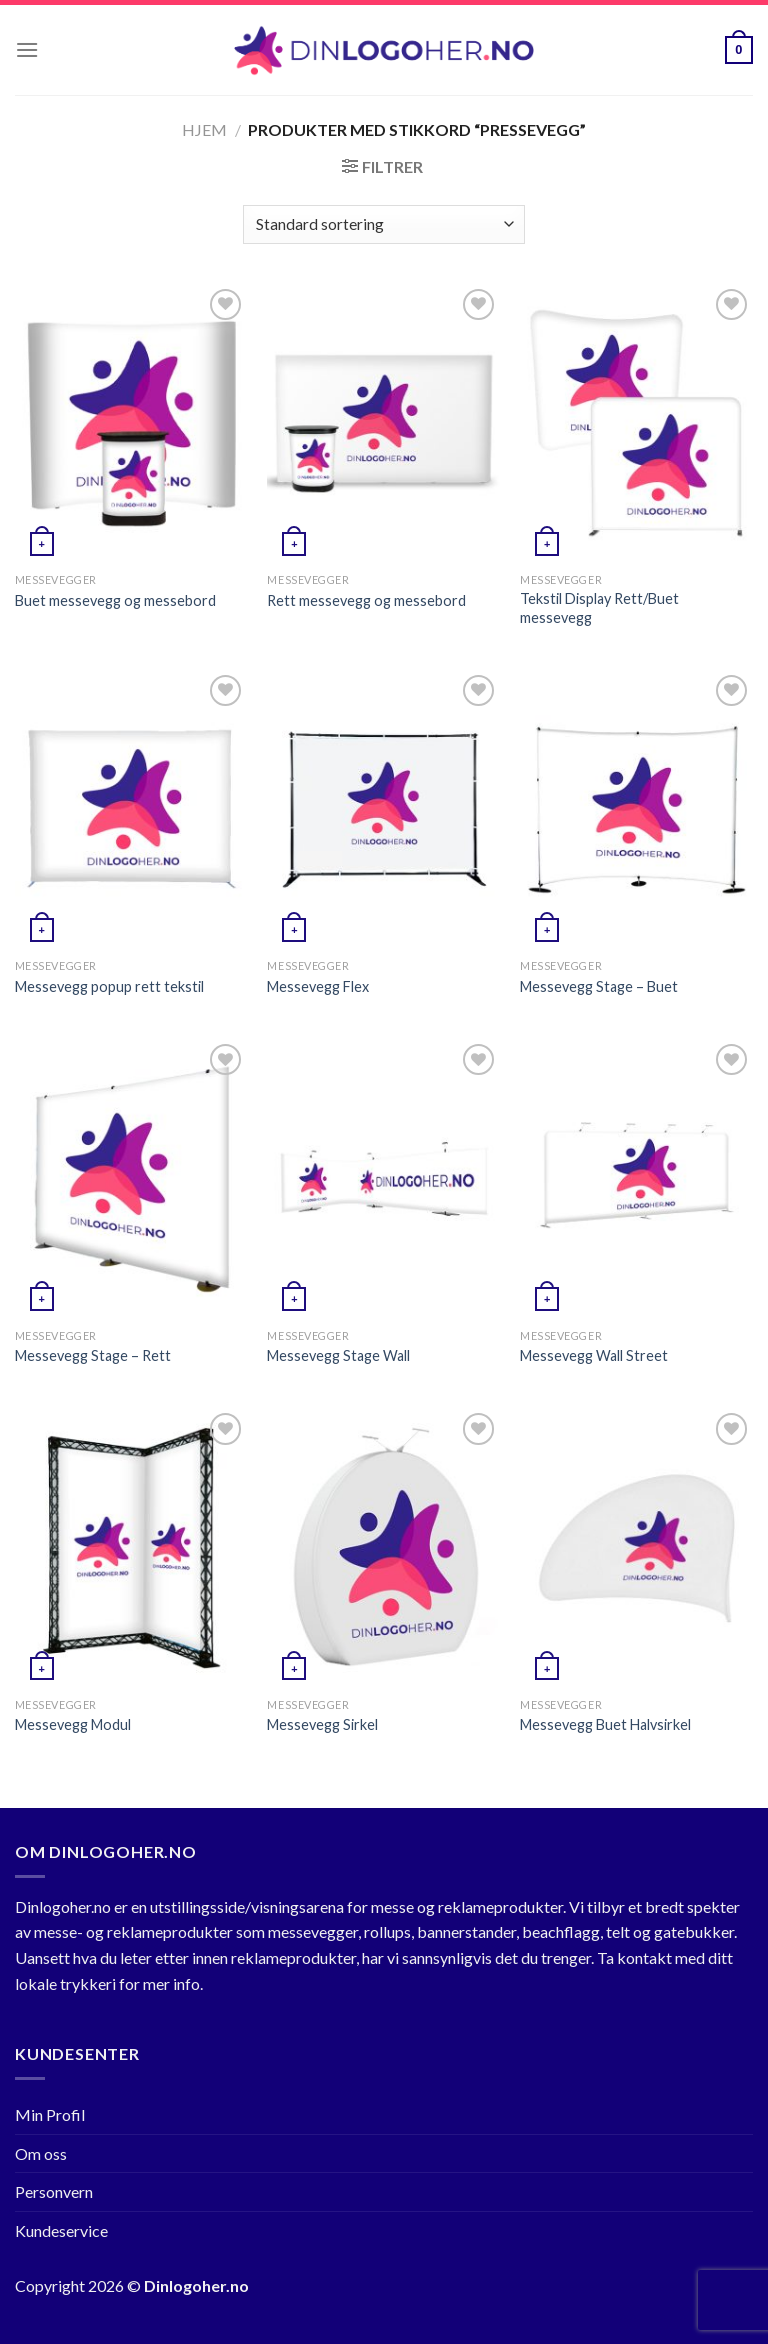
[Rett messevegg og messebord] (383, 423)
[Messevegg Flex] (383, 809)
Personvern (54, 2191)
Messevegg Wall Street (594, 1355)
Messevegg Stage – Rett (93, 1355)
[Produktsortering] (383, 224)
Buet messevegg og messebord (115, 600)
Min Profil (50, 2114)
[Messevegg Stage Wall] (383, 1178)
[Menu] (27, 49)
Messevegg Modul (73, 1724)
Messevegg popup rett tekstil (109, 986)
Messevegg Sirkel (322, 1724)
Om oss (41, 2153)
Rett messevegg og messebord (366, 600)
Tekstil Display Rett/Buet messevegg (599, 608)
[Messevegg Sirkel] (383, 1547)
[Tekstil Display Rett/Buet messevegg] (636, 423)
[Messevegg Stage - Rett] (131, 1178)
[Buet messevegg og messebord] (131, 423)
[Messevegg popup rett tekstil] (131, 809)
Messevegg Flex (318, 986)
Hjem (204, 129)
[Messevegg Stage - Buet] (636, 809)
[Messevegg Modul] (131, 1547)
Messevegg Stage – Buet (599, 986)
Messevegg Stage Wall (338, 1355)
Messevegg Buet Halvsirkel (605, 1724)
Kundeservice (61, 2230)
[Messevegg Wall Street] (636, 1178)
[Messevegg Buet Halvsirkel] (636, 1547)
